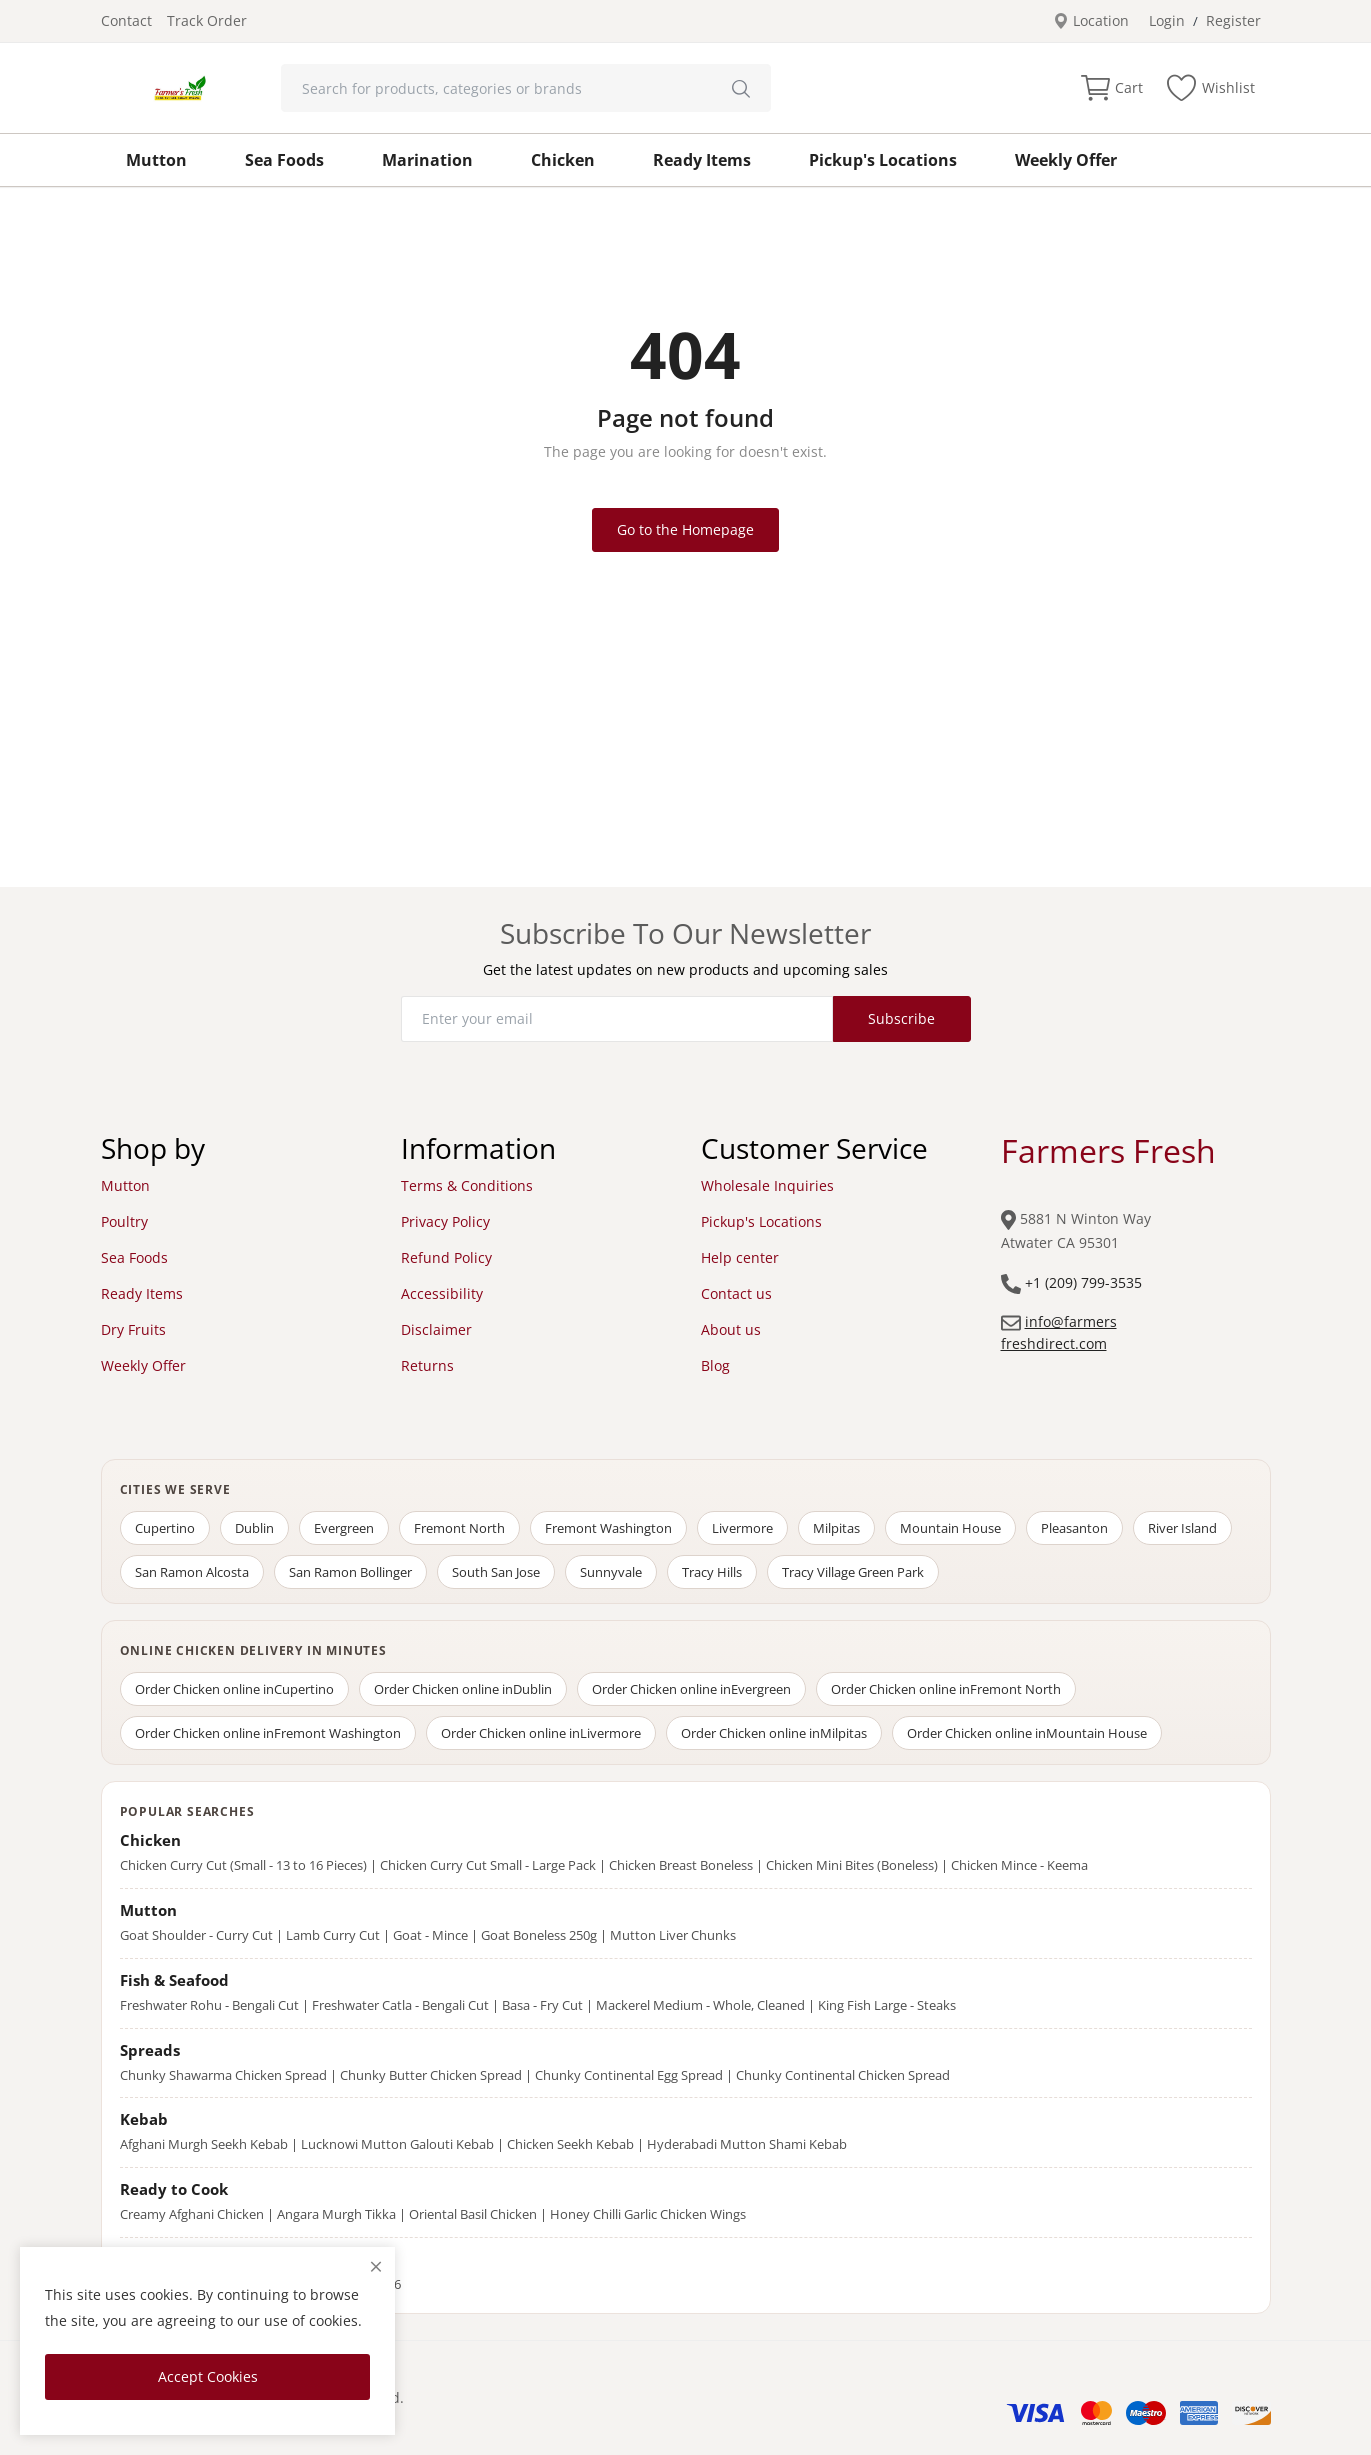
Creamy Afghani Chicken (192, 2214)
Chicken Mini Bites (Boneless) (852, 1865)
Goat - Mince (430, 1935)
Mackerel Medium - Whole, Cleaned (700, 2005)
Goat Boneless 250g (539, 1935)
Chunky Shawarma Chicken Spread (223, 2075)
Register (1233, 20)
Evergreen (344, 1528)
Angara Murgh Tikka (336, 2214)
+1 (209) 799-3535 (1083, 1282)
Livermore (742, 1528)
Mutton (156, 160)
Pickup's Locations (883, 160)
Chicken (563, 160)
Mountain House (950, 1528)
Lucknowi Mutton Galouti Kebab (397, 2144)
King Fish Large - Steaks (887, 2005)
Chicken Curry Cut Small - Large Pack (488, 1865)
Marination (427, 160)
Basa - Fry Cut (542, 2005)
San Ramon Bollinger (350, 1572)
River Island (1182, 1528)
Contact (126, 20)
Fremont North (459, 1528)
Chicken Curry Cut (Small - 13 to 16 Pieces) (243, 1865)
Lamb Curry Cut (333, 1935)
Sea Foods (284, 160)
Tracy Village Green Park (853, 1572)
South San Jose (496, 1572)
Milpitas (836, 1528)
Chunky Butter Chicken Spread (431, 2075)
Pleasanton (1074, 1528)
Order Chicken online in (234, 1689)
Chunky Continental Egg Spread (629, 2075)
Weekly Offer (1066, 160)
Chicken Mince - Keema (1019, 1865)
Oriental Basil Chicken (473, 2214)
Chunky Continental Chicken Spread (843, 2075)
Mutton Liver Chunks (673, 1935)
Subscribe (901, 1018)
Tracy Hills (712, 1572)
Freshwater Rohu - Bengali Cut (209, 2005)
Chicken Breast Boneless (681, 1865)
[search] (741, 88)
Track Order (207, 20)
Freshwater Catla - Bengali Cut (400, 2005)
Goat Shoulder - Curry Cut (196, 1935)
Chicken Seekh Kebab (570, 2144)
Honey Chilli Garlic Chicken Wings (648, 2214)
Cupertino (165, 1528)
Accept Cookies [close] (208, 2376)
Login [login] (1167, 20)
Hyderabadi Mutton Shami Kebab (747, 2144)
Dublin (254, 1528)
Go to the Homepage (685, 529)
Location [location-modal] (1091, 20)
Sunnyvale (611, 1572)
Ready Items (702, 160)
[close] (376, 2266)
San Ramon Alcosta (192, 1572)
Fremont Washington (608, 1528)
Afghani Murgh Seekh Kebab (204, 2144)
